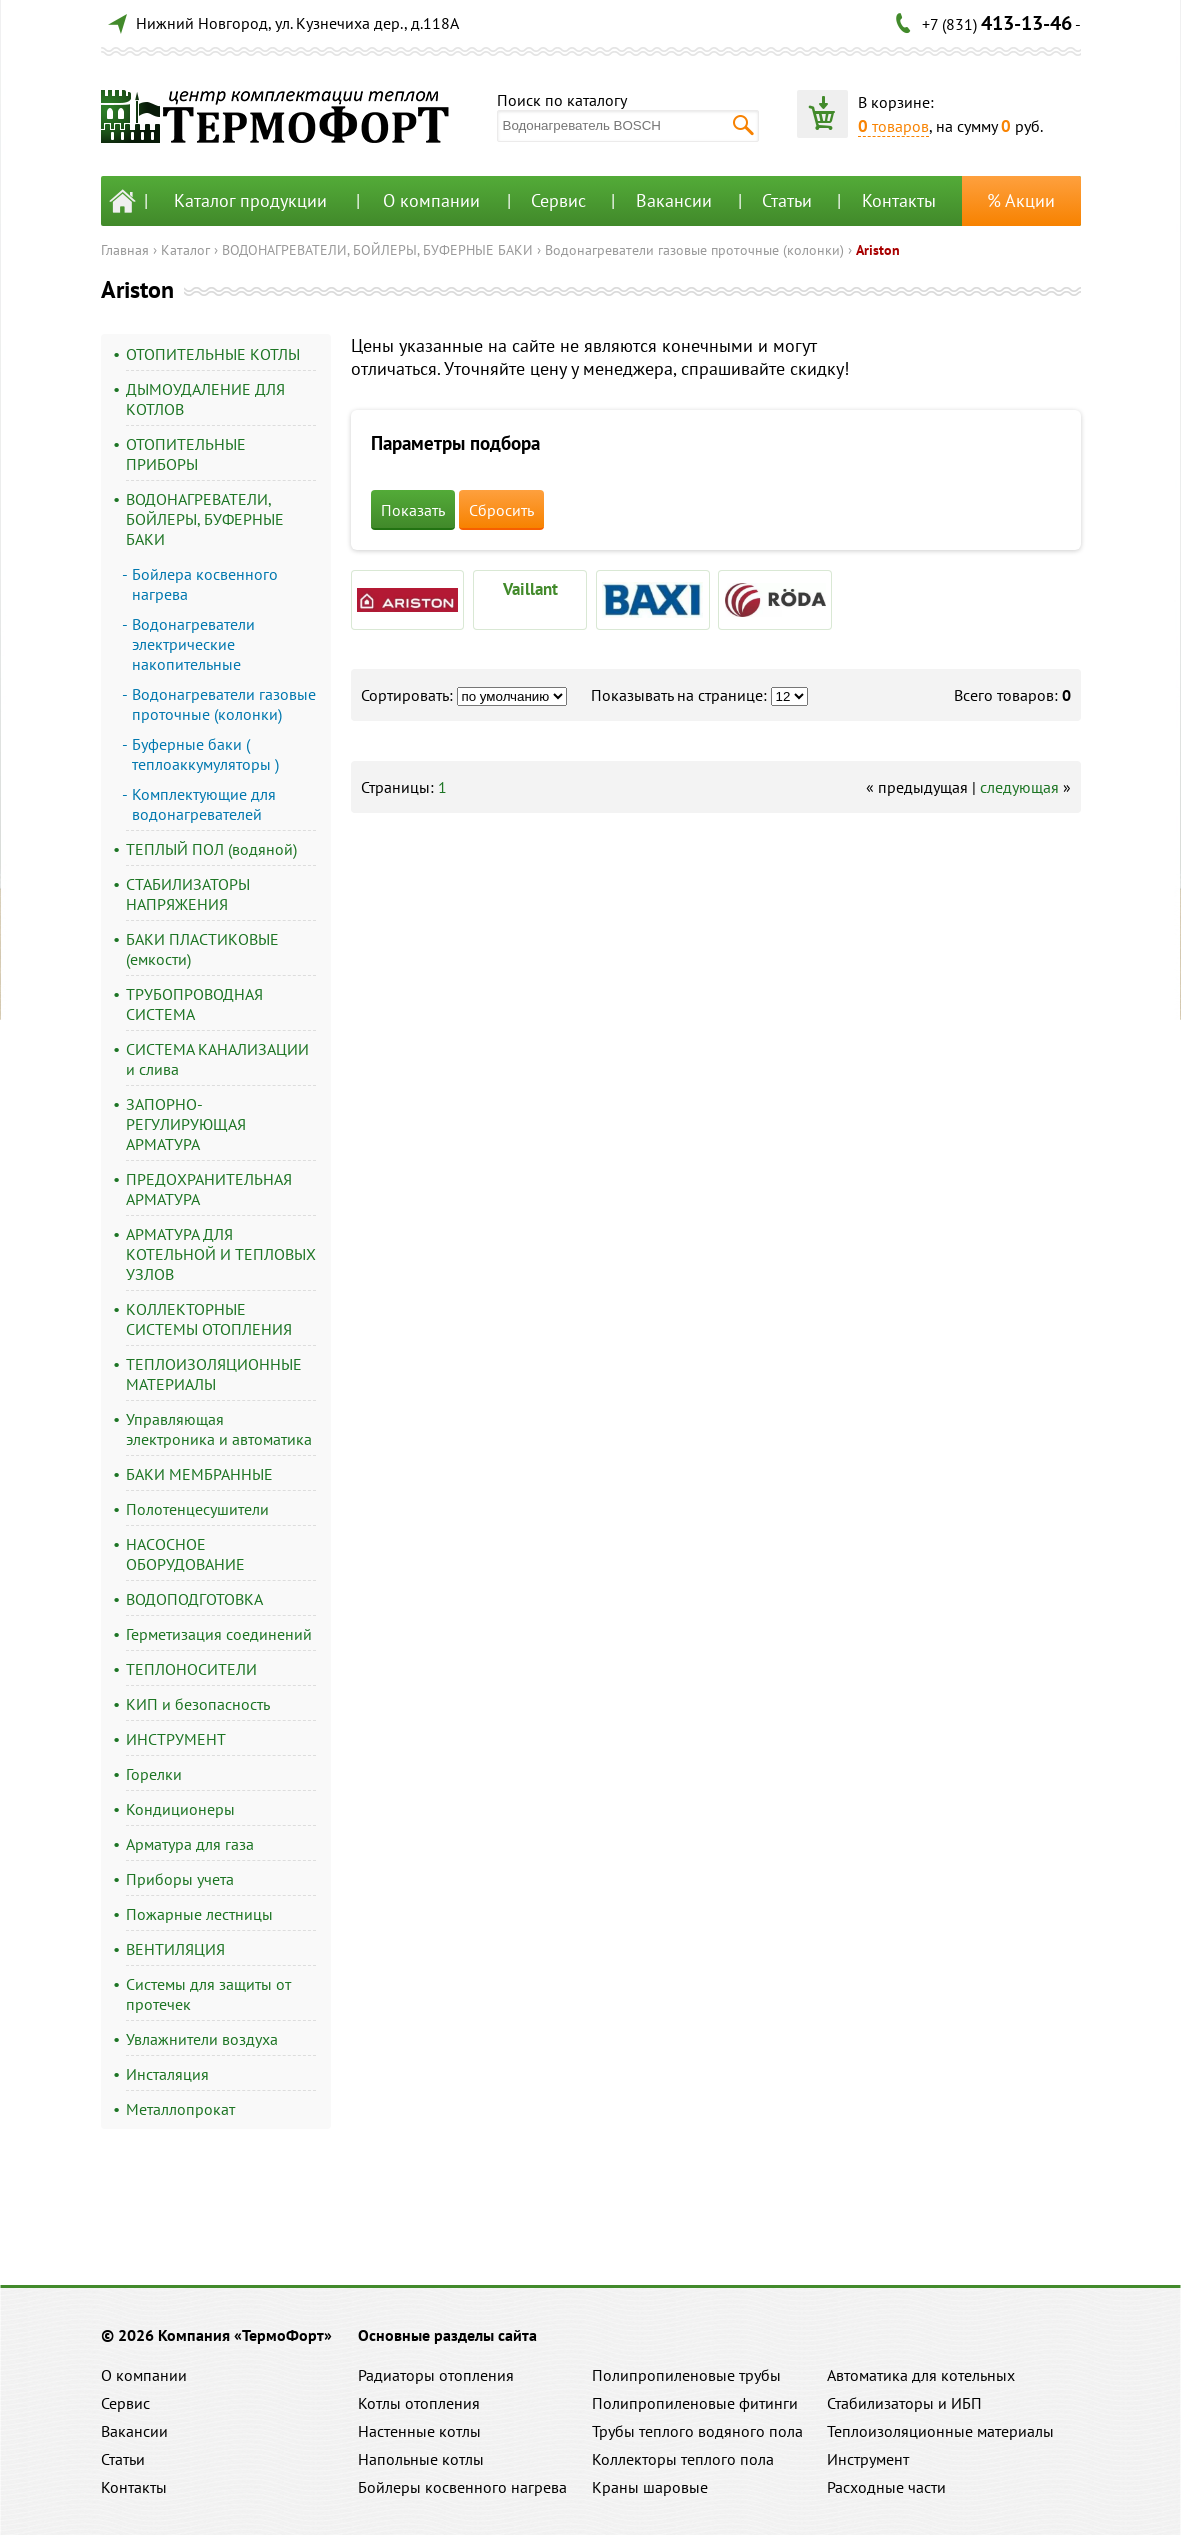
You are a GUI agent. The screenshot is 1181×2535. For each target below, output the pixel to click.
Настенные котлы (419, 2431)
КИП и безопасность (198, 1704)
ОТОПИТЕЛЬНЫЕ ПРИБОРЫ (186, 454)
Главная (125, 250)
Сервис (558, 200)
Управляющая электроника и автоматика (219, 1429)
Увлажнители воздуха (202, 2039)
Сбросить (501, 510)
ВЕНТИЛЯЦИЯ (175, 1949)
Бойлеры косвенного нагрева (462, 2487)
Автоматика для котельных (921, 2375)
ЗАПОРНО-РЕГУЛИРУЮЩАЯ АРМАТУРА (186, 1124)
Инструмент (868, 2459)
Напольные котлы (421, 2459)
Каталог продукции (250, 200)
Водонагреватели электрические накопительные (193, 644)
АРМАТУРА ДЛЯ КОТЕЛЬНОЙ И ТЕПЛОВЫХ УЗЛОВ (221, 1254)
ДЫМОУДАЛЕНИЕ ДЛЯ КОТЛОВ (205, 399)
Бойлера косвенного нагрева (205, 584)
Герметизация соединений (219, 1634)
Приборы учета (180, 1879)
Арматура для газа (190, 1844)
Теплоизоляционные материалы (940, 2431)
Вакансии (674, 200)
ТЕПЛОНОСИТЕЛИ (191, 1669)
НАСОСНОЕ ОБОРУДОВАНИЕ (185, 1554)
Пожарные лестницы (199, 1914)
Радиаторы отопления (436, 2375)
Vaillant (530, 589)
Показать (413, 510)
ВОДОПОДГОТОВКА (194, 1599)
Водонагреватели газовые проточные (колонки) (694, 250)
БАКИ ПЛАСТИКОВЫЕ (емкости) (202, 949)
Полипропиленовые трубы (686, 2375)
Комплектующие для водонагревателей (204, 804)
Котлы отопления (419, 2403)
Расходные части (886, 2487)
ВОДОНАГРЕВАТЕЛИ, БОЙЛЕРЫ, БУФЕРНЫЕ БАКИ (377, 250)
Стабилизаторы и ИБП (904, 2403)
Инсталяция (167, 2074)
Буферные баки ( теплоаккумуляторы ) (205, 754)
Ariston (878, 250)
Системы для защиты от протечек (208, 1994)
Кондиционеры (180, 1809)
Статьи (787, 200)
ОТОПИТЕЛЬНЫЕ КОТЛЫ (213, 354)
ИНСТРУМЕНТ (176, 1739)
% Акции (1021, 200)
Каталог (185, 250)
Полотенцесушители (197, 1509)
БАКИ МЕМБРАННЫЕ (199, 1474)
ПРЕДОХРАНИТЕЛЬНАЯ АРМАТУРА (209, 1189)
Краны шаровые (650, 2487)
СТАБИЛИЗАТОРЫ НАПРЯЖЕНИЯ (188, 894)
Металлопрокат (180, 2109)
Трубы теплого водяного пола (697, 2431)
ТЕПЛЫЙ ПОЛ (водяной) (211, 849)
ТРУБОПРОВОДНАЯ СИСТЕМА (194, 1004)
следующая (1019, 787)
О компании (431, 200)
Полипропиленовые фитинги (695, 2403)
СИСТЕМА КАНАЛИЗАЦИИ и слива (217, 1059)
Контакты (899, 200)
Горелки (154, 1774)
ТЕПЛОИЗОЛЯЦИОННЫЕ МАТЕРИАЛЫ (214, 1374)
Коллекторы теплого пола (683, 2459)
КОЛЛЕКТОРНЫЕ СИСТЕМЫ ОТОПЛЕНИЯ (209, 1319)
